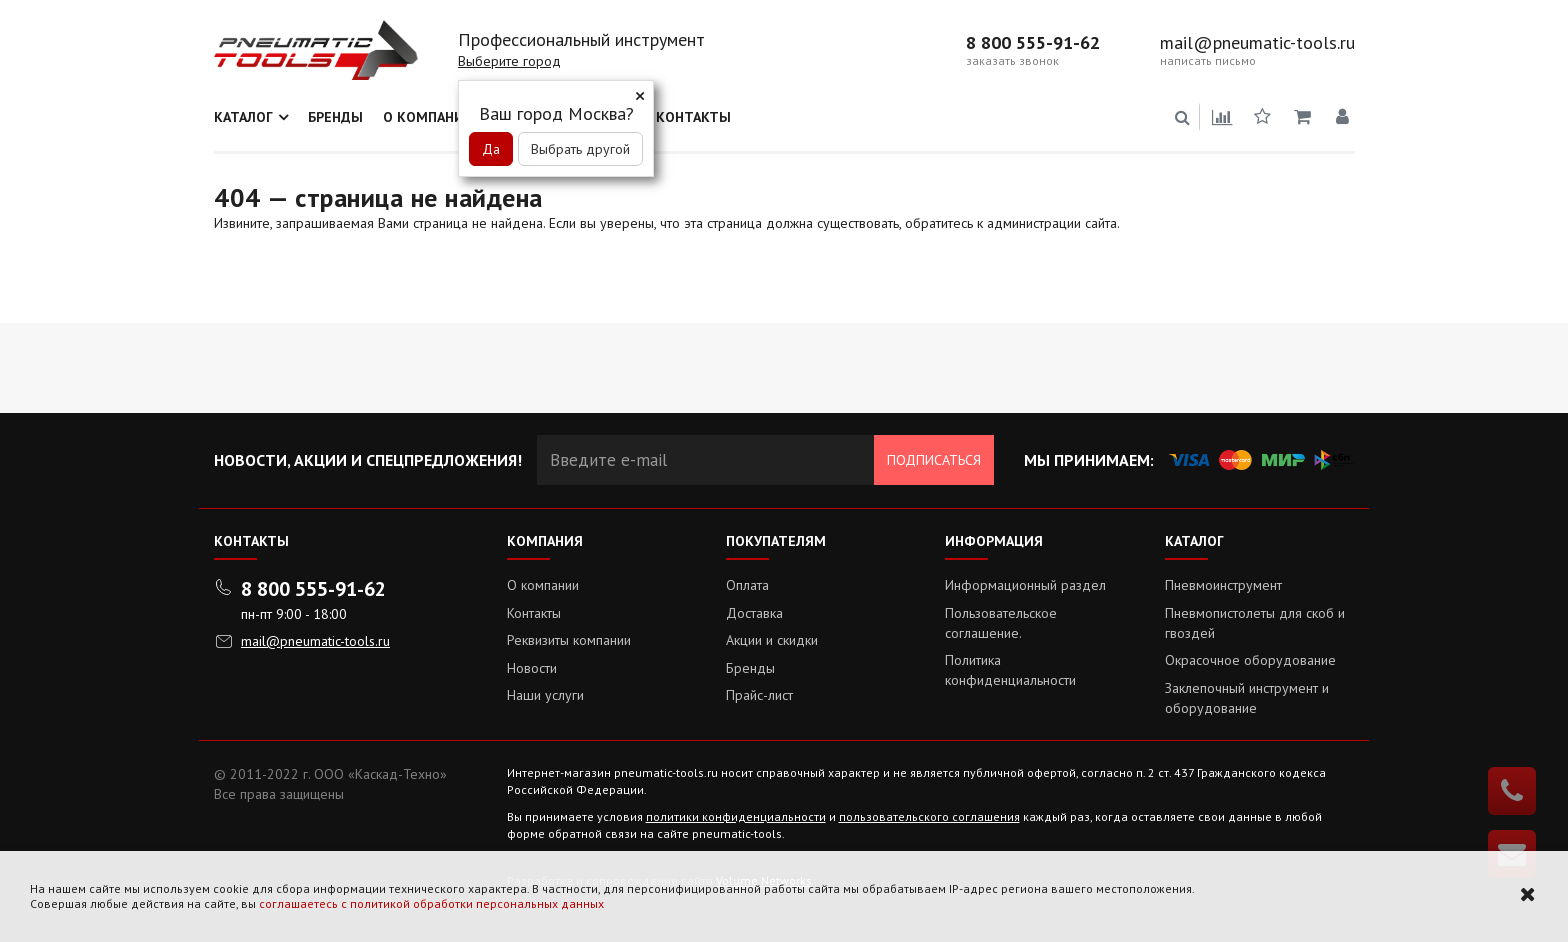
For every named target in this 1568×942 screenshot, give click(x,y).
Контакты (693, 117)
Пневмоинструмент (1223, 585)
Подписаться (934, 460)
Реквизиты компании (569, 640)
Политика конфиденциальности (1010, 670)
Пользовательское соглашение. (1001, 623)
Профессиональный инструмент (581, 39)
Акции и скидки (772, 640)
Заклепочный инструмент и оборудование (1247, 698)
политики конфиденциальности (736, 816)
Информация (994, 541)
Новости (532, 668)
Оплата (747, 585)
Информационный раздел (1025, 585)
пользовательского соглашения (929, 816)
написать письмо (1208, 61)
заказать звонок (1012, 61)
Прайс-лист (759, 695)
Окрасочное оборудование (1250, 660)
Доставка (754, 613)
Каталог (243, 117)
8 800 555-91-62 (1033, 43)
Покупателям (776, 541)
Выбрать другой (580, 149)
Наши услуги (545, 695)
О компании (428, 117)
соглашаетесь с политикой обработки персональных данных (431, 903)
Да (491, 149)
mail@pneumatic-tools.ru (1257, 43)
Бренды (335, 117)
